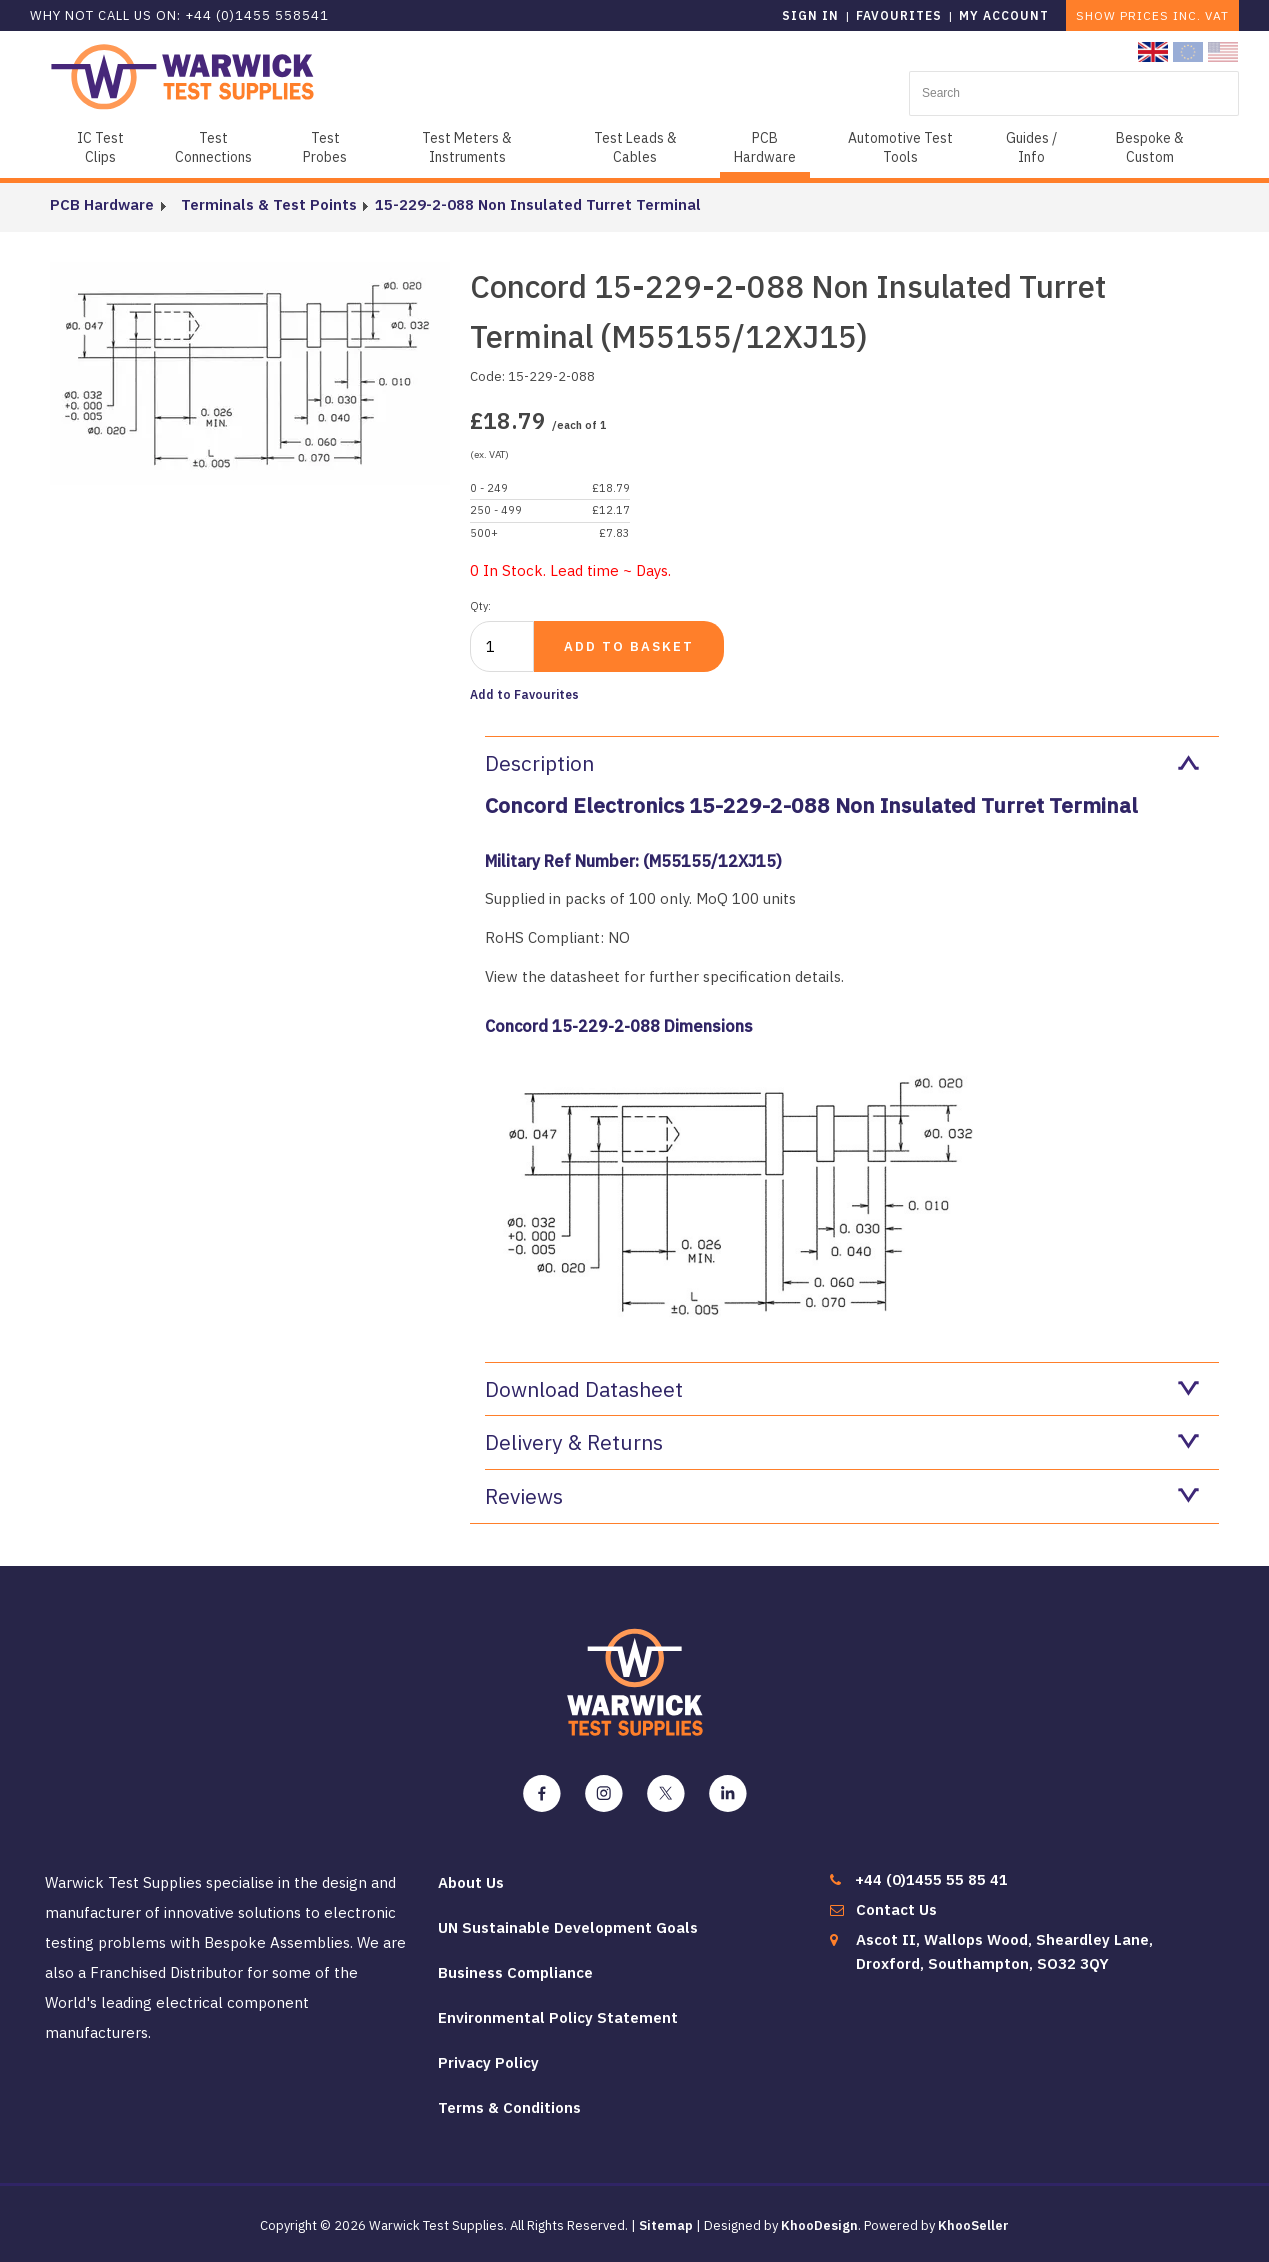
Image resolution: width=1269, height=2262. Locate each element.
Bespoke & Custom (1150, 147)
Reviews (842, 1496)
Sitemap (666, 2225)
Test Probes (325, 147)
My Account (1004, 15)
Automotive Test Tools (900, 147)
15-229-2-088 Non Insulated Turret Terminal (529, 204)
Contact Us (896, 1909)
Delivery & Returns (842, 1442)
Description (842, 763)
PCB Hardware (765, 147)
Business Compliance (515, 1972)
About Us (471, 1882)
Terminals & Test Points (260, 204)
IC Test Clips (100, 147)
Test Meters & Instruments (467, 147)
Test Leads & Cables (635, 147)
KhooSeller (973, 2225)
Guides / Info (1031, 147)
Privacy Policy (488, 2062)
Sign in (810, 15)
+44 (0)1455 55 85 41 (931, 1879)
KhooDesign (819, 2225)
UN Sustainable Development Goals (568, 1927)
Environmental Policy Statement (558, 2017)
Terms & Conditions (509, 2107)
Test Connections (213, 147)
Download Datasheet (842, 1389)
